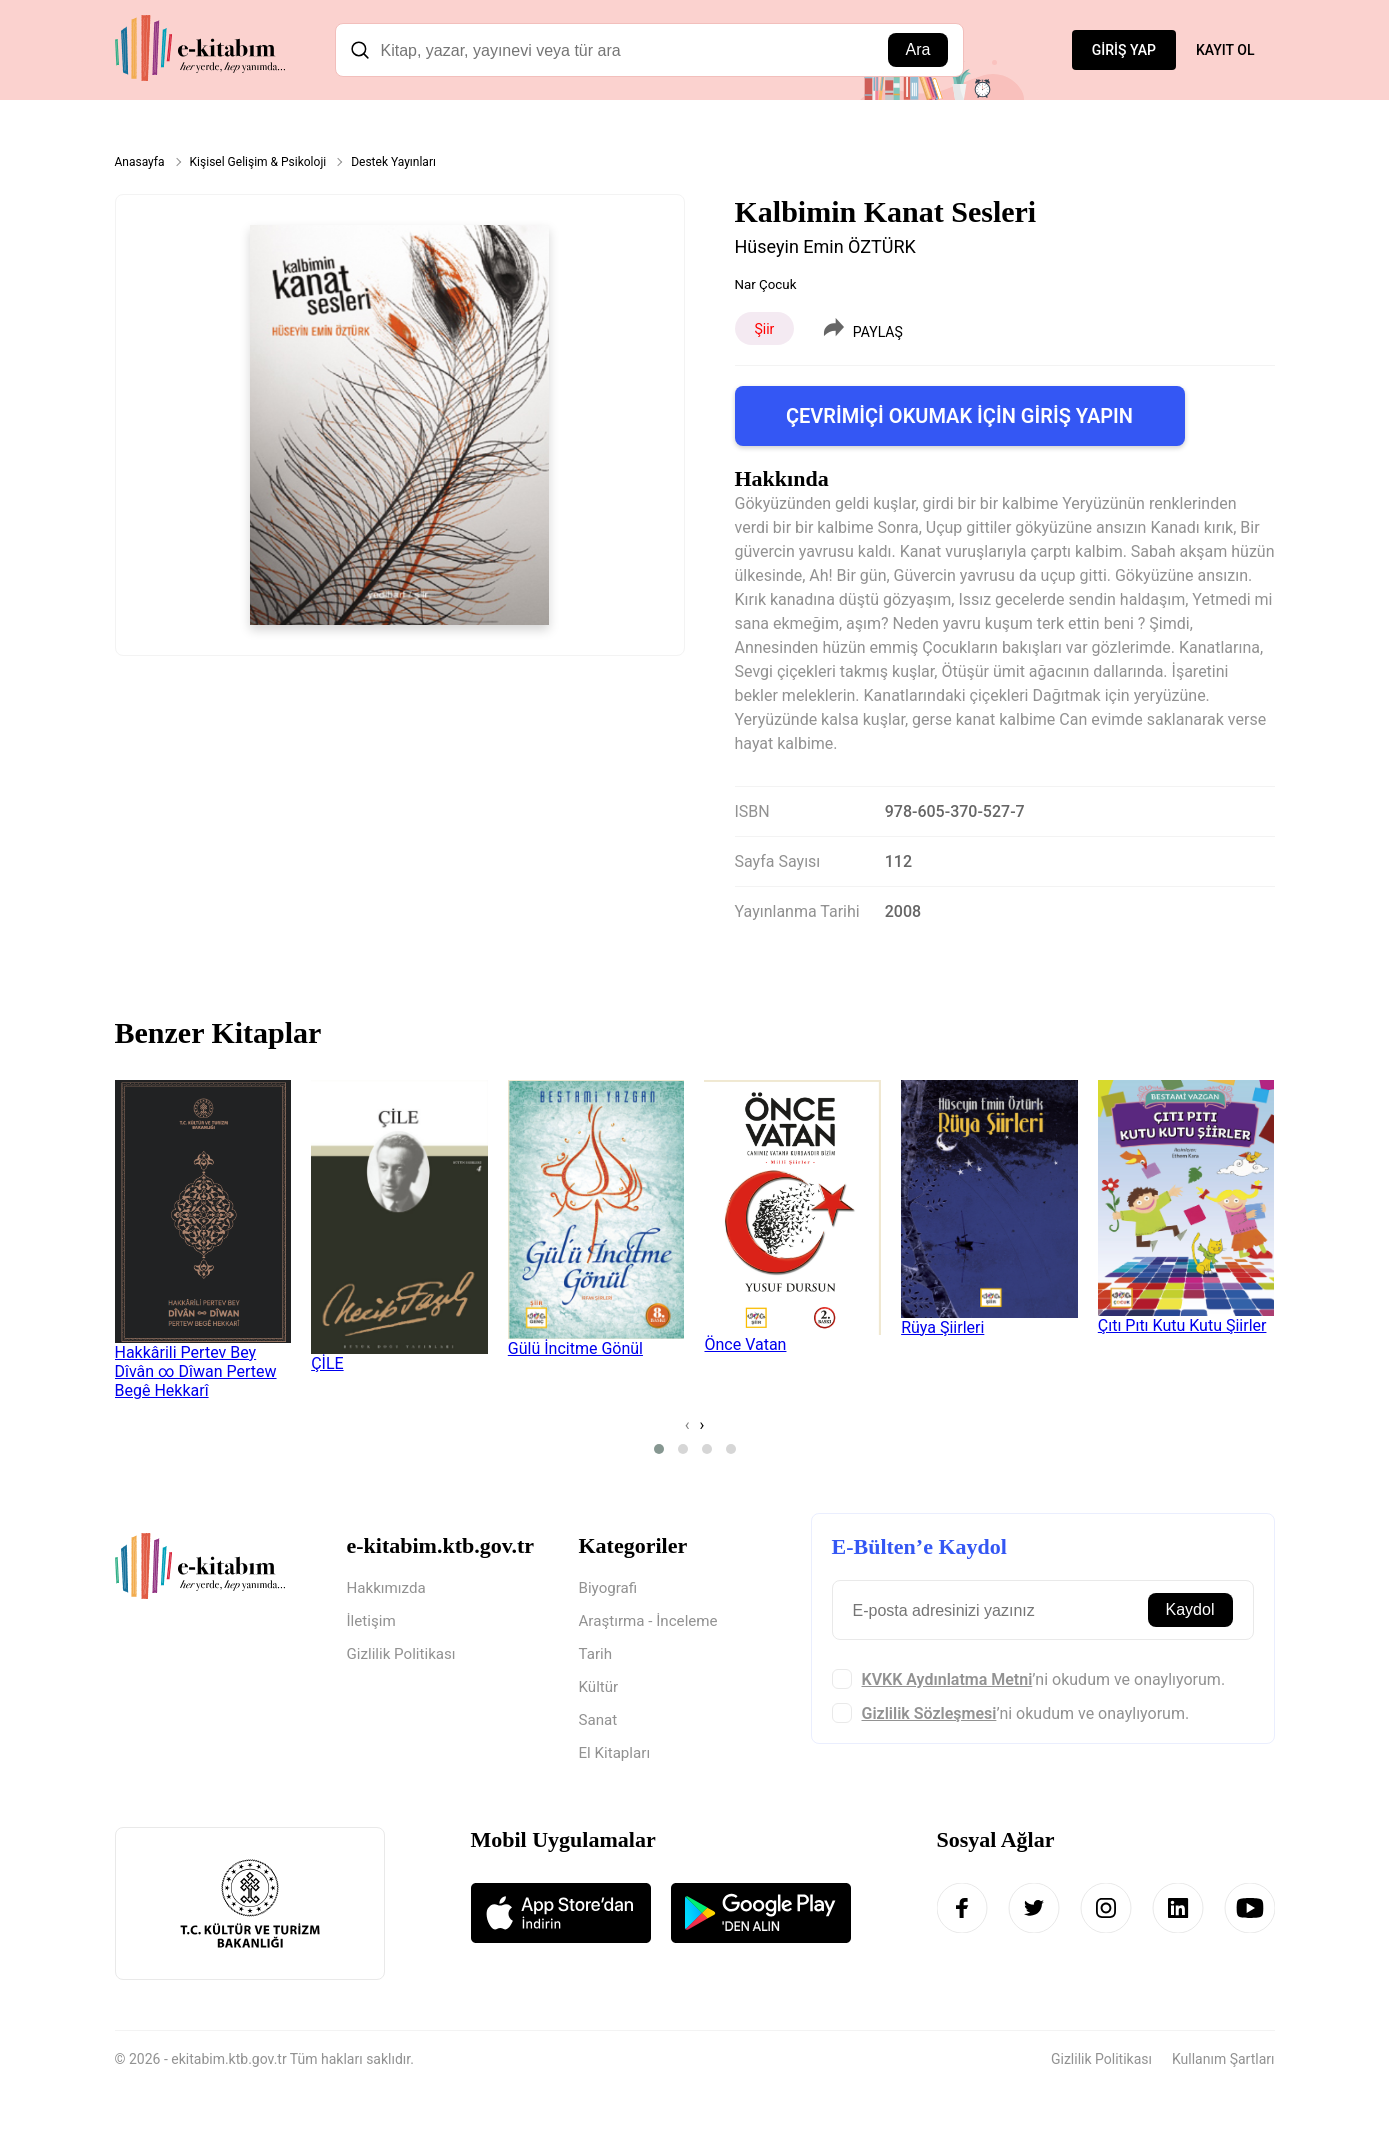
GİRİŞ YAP (1124, 50)
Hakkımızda (389, 1588)
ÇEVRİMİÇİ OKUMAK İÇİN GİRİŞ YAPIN (959, 416)
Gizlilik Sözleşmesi (929, 1713)
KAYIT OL (1225, 50)
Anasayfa (140, 162)
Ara (918, 49)
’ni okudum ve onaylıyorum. (1044, 1679)
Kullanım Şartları (1223, 2065)
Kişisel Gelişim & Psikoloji (258, 162)
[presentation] (687, 1424)
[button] (659, 1449)
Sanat (599, 1724)
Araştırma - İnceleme (652, 1622)
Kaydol (1190, 1609)
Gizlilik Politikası (404, 1656)
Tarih (597, 1656)
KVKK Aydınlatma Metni (947, 1679)
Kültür (600, 1690)
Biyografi (610, 1588)
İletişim (373, 1622)
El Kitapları (617, 1758)
